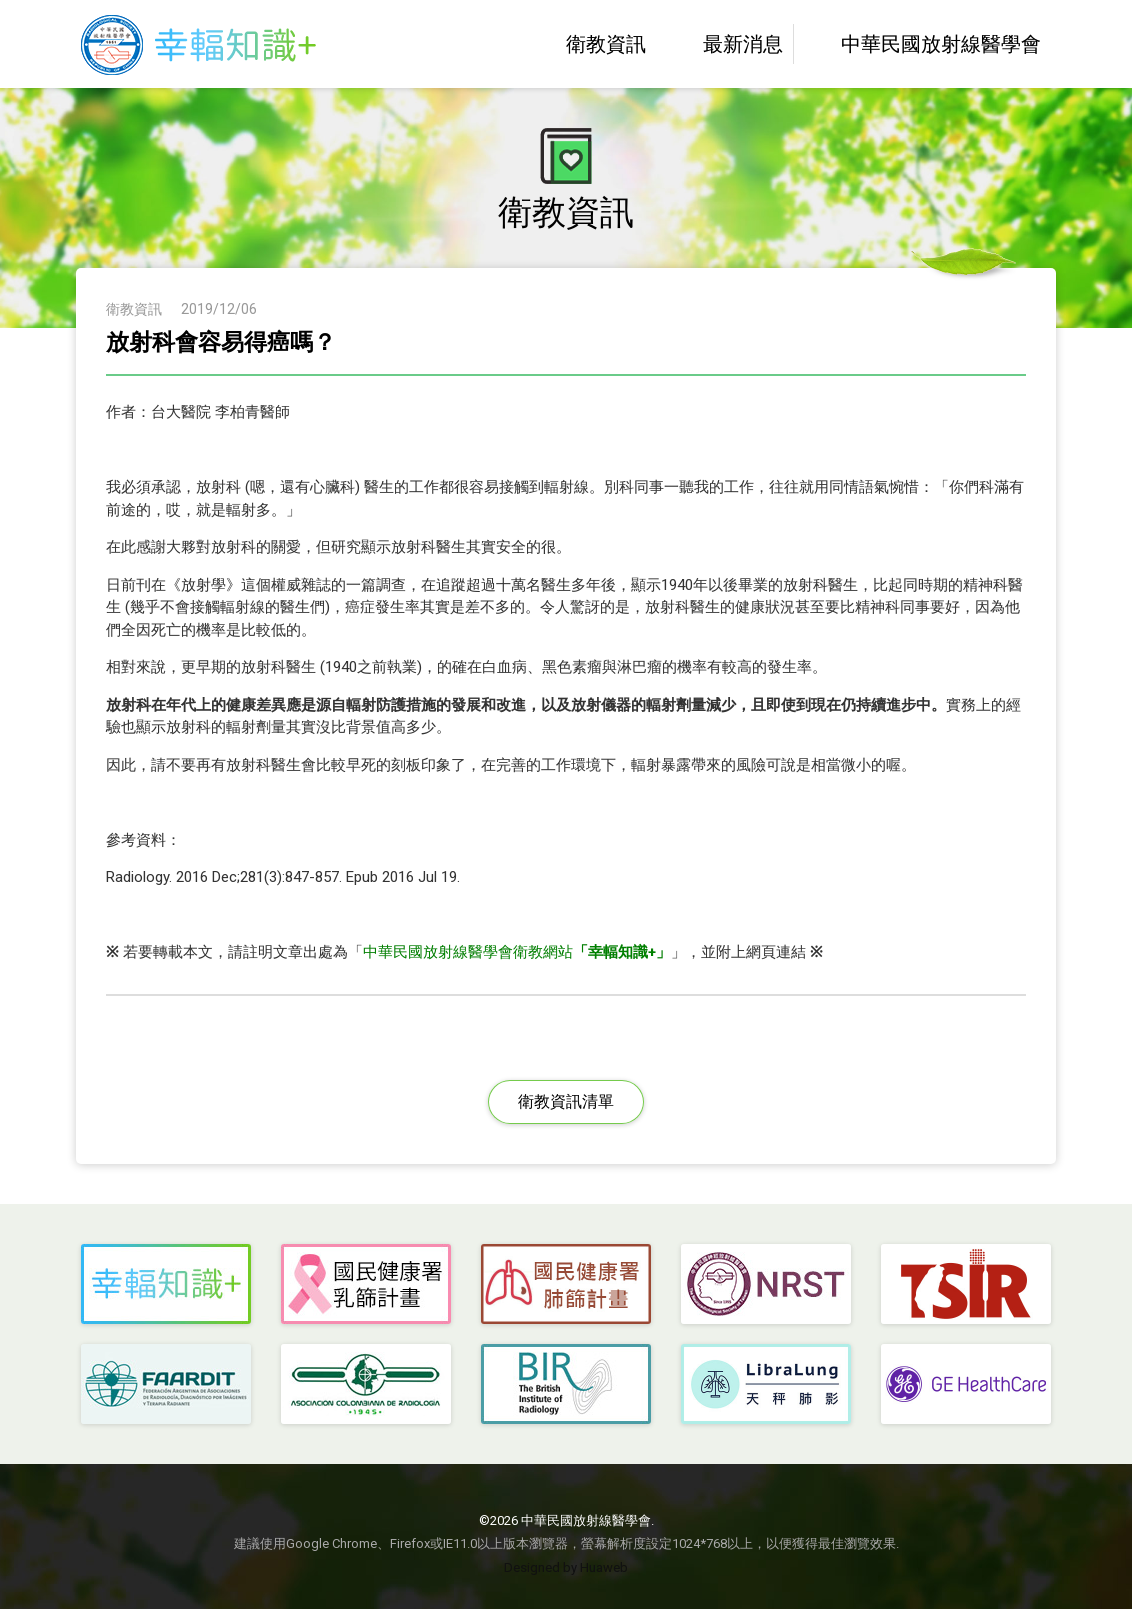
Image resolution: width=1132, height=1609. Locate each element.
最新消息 (724, 44)
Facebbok (497, 1022)
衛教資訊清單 (566, 1101)
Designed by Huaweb (566, 1567)
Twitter (543, 1022)
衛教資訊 (587, 44)
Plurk (589, 1022)
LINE (635, 1022)
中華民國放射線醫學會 (922, 44)
